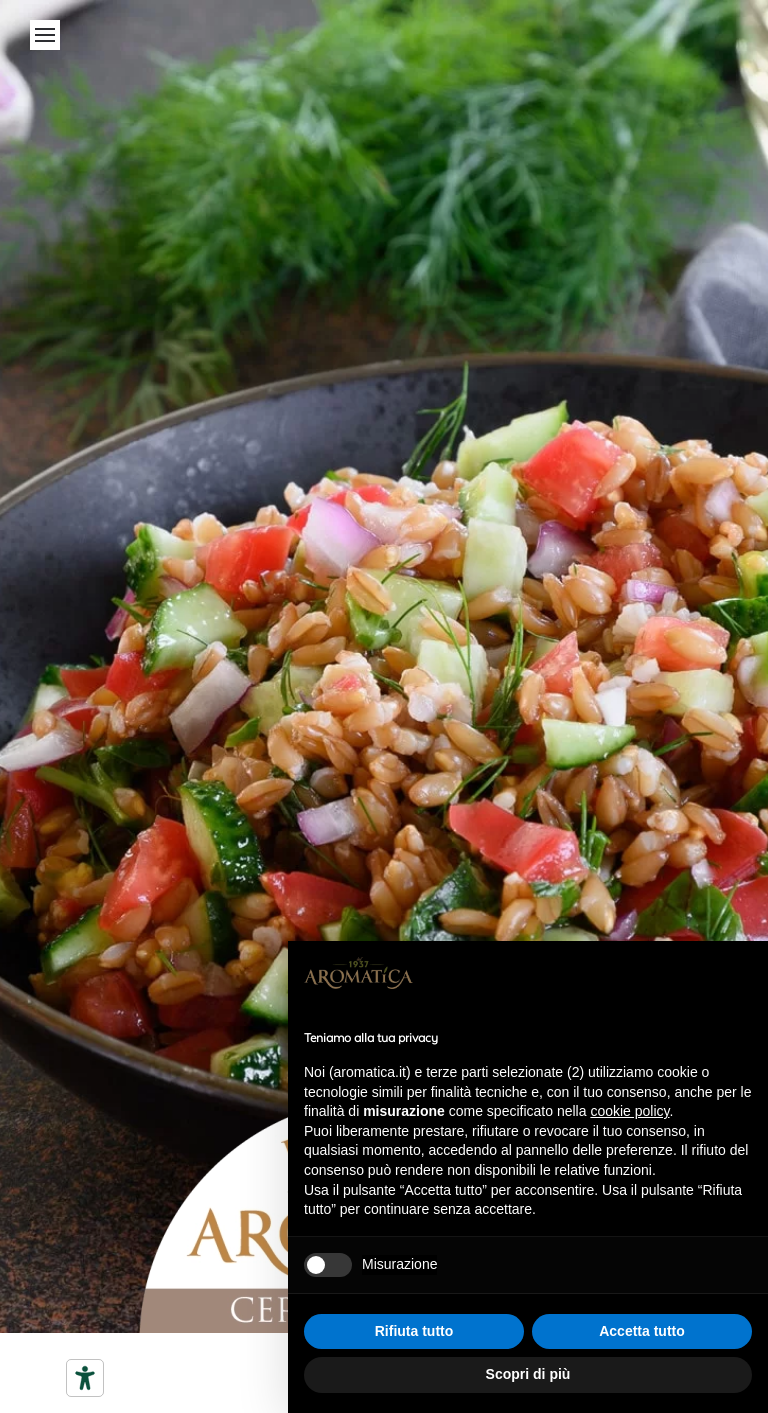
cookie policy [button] (629, 1111)
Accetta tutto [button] (642, 1331)
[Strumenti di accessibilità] (85, 1378)
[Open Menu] (45, 35)
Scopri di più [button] (528, 1374)
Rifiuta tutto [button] (414, 1331)
